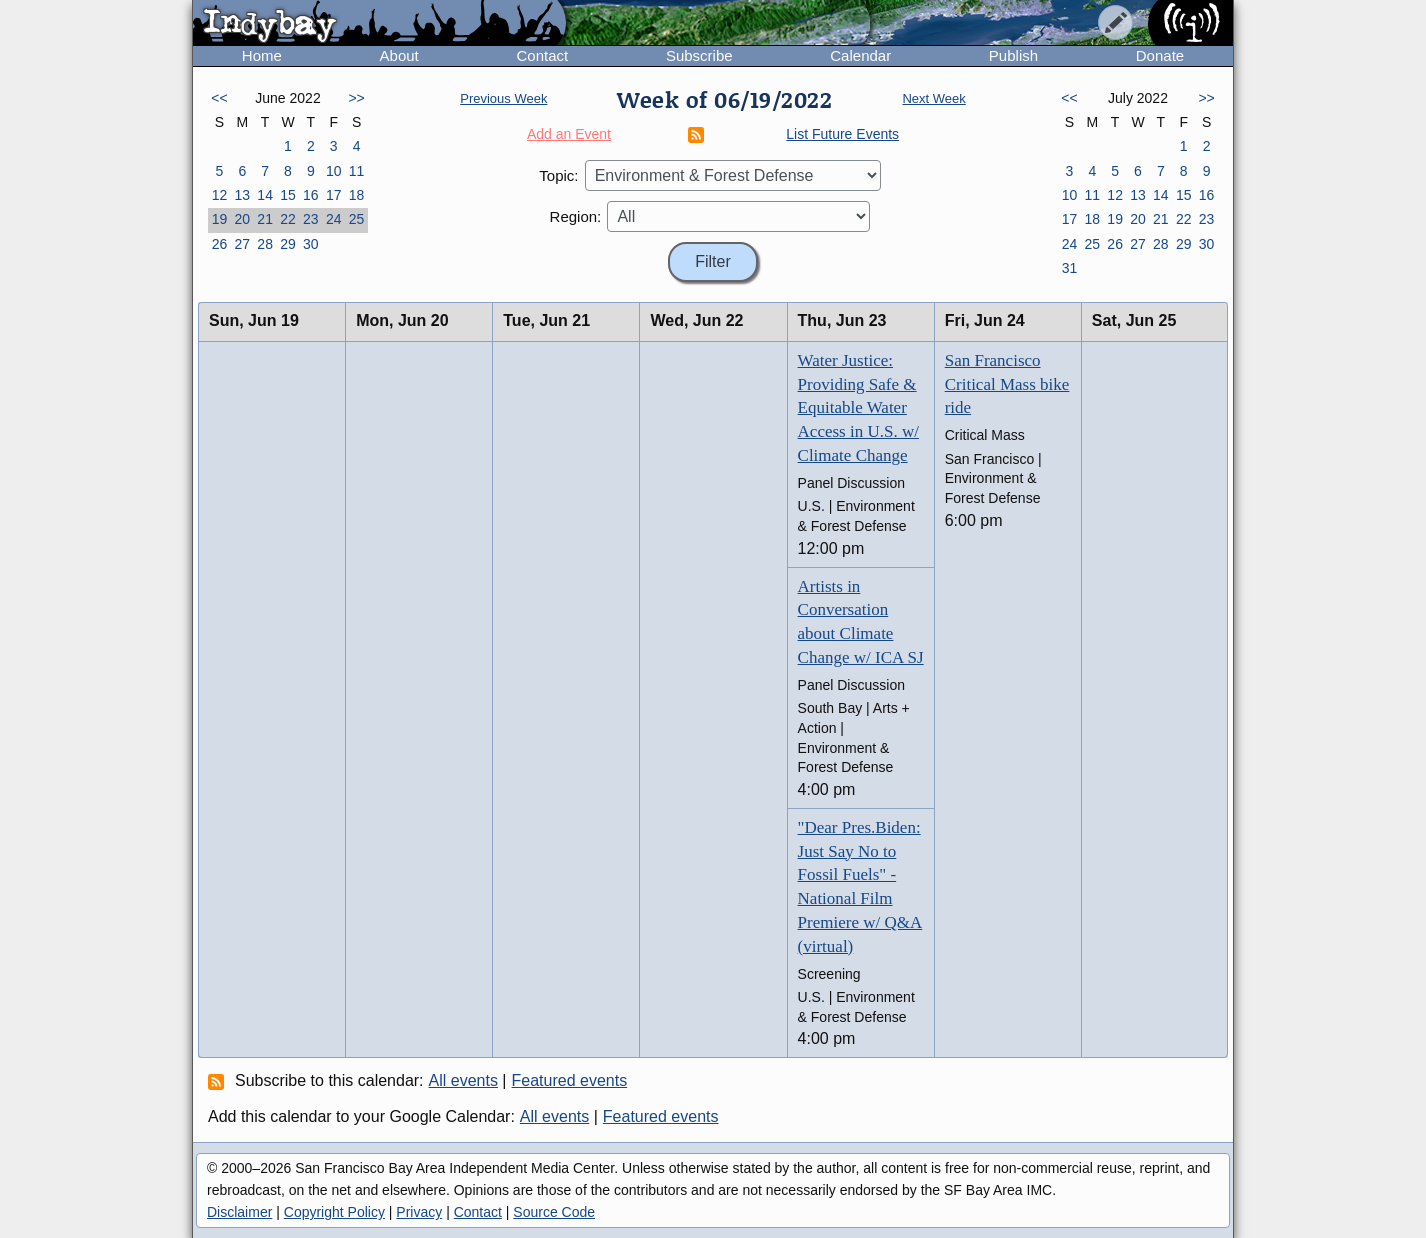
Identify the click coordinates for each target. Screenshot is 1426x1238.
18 (357, 195)
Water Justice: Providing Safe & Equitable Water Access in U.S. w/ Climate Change (858, 408)
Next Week (933, 98)
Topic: (558, 175)
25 (357, 219)
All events (463, 1080)
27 (242, 244)
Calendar (860, 55)
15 (288, 195)
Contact (542, 55)
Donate (1160, 55)
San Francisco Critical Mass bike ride (1007, 384)
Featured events (570, 1080)
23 (311, 219)
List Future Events (842, 134)
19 (220, 219)
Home (262, 55)
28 (265, 244)
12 (220, 195)
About (399, 55)
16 (311, 195)
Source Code (554, 1212)
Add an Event (569, 134)
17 (334, 195)
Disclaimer (239, 1212)
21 (265, 219)
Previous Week (503, 98)
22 (288, 219)
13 (242, 195)
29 (288, 244)
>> (356, 98)
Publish (1013, 55)
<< (219, 98)
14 (265, 195)
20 (242, 219)
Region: (576, 216)
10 (334, 171)
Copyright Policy (334, 1212)
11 (357, 171)
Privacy (419, 1212)
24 (334, 219)
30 (311, 244)
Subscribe (699, 55)
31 (1070, 268)
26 (220, 244)
